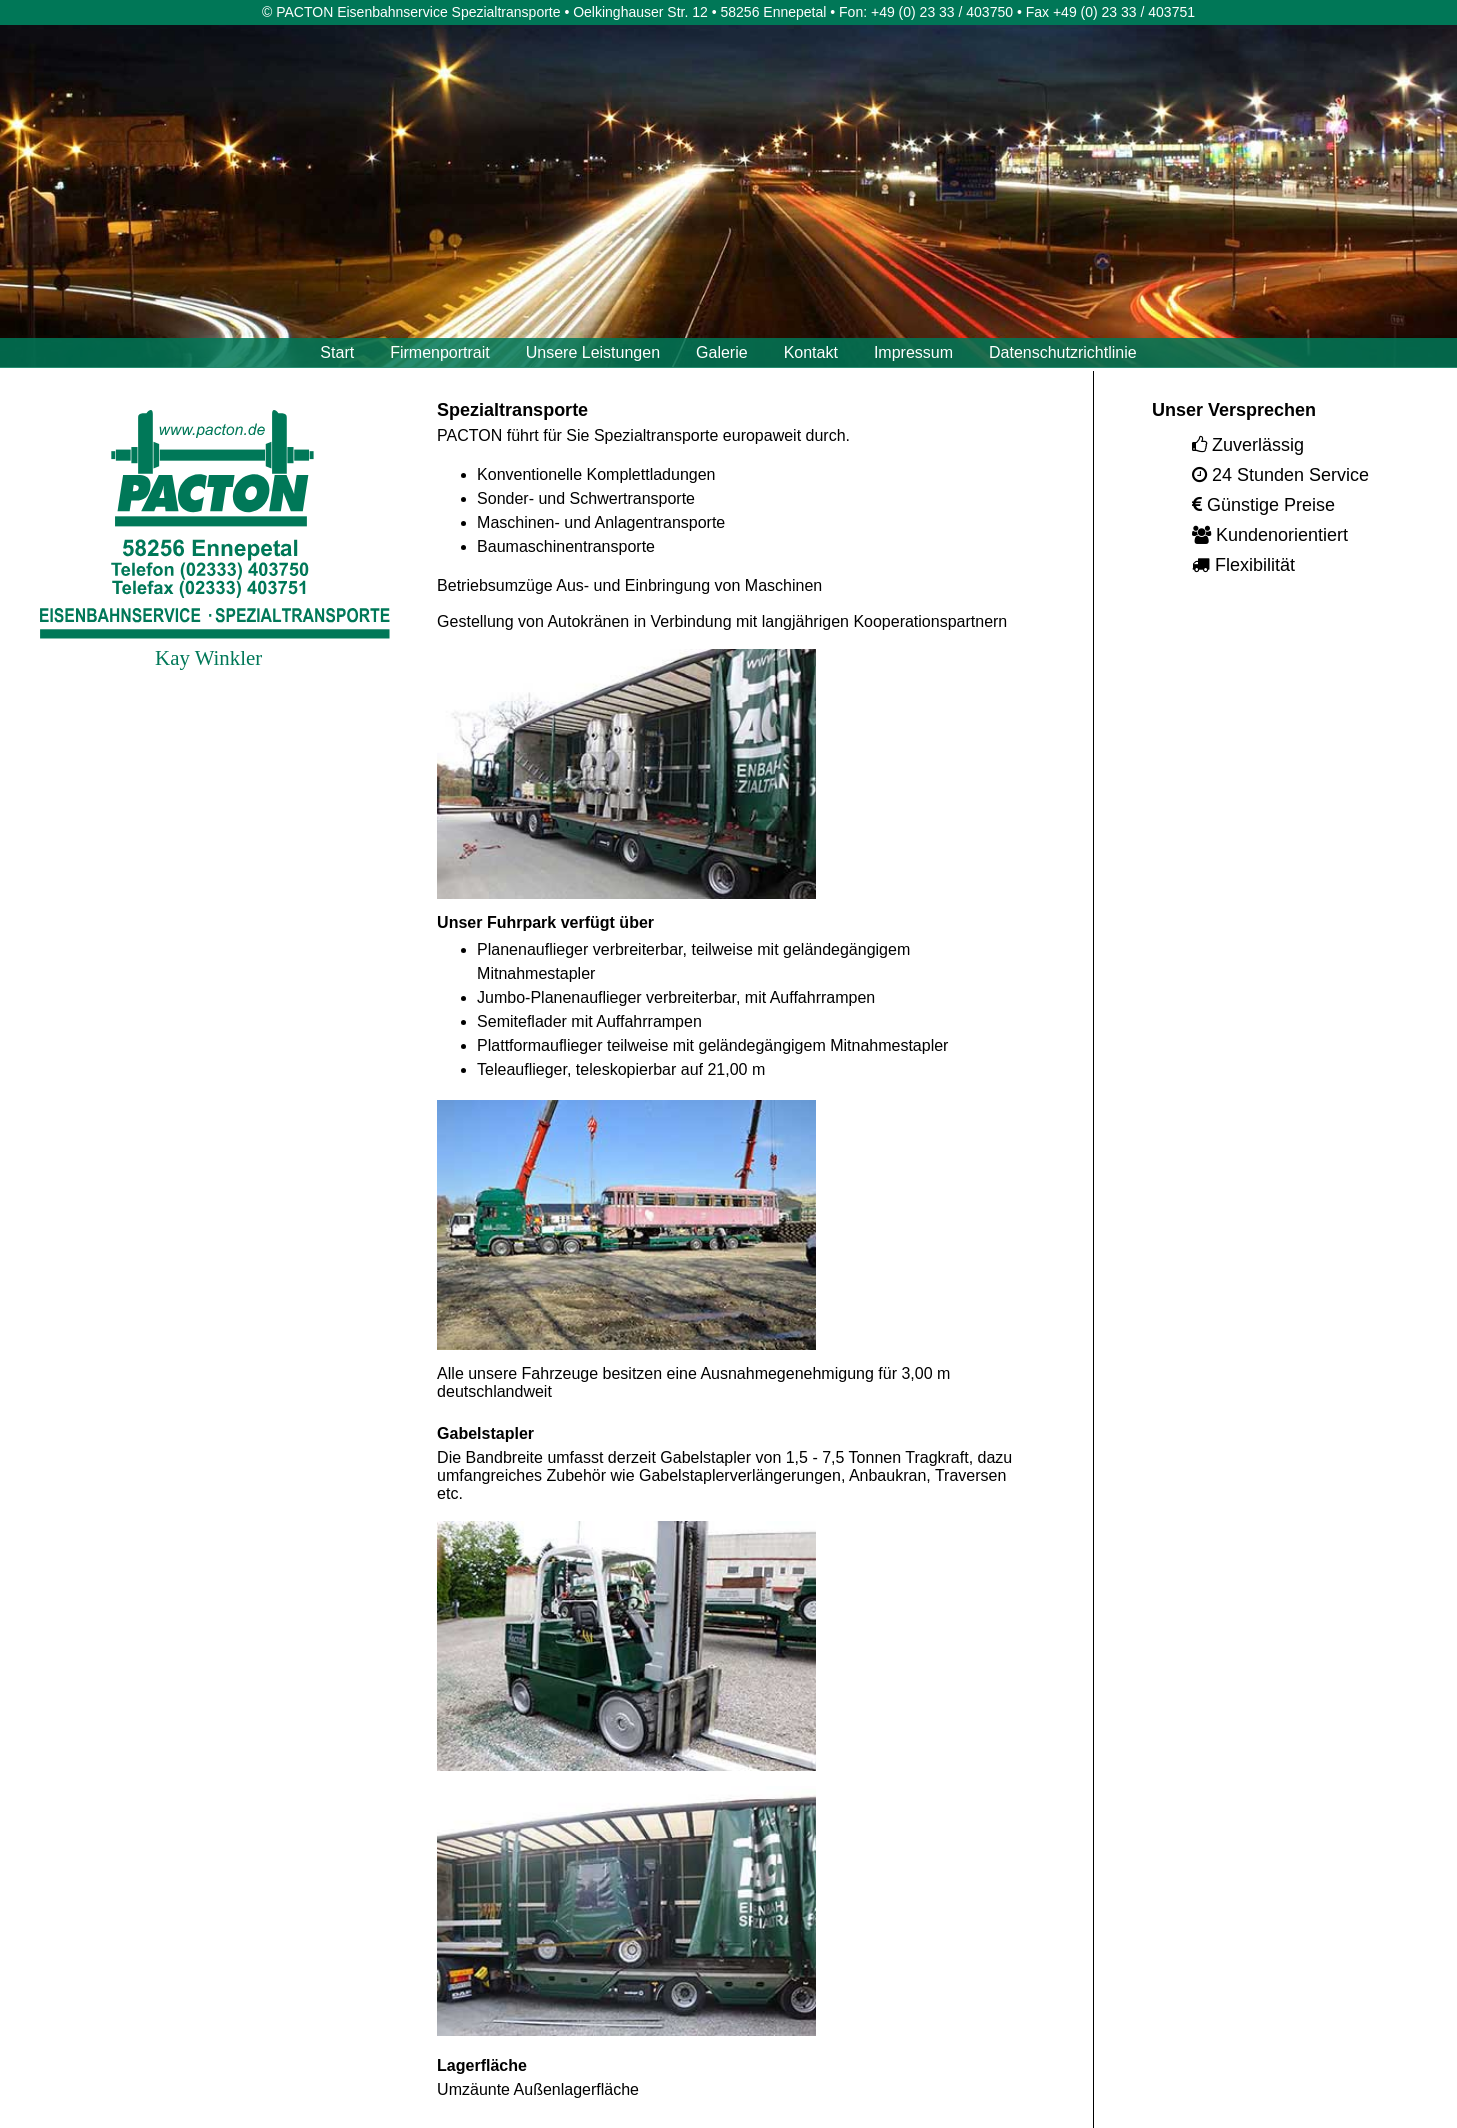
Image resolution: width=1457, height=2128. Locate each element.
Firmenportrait (440, 352)
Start (337, 352)
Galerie (722, 352)
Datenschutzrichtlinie (1063, 352)
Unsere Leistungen (593, 352)
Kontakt (811, 352)
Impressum (913, 352)
